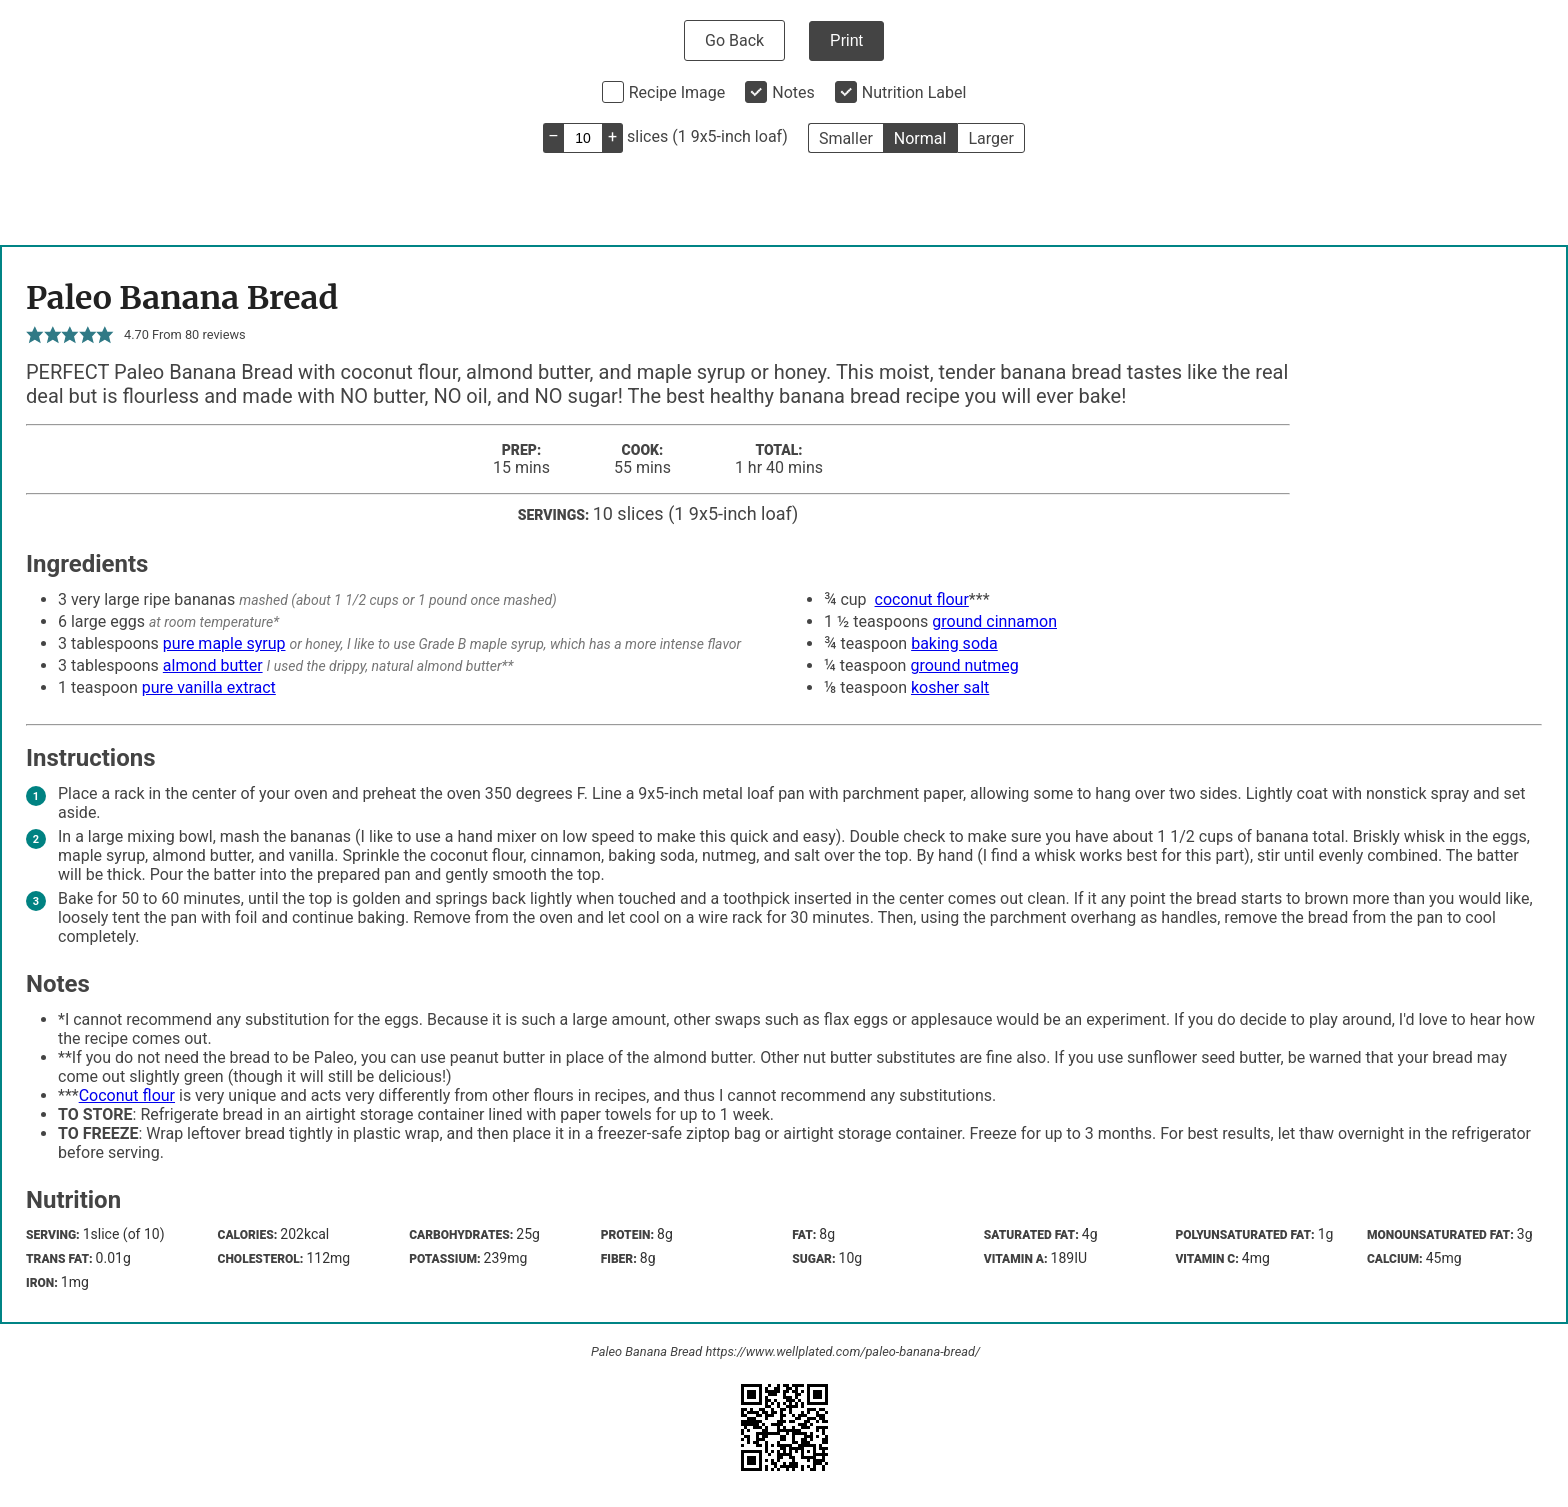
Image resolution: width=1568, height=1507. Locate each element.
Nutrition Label (914, 92)
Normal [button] (920, 138)
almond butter (213, 665)
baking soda (954, 643)
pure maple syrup (224, 643)
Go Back (734, 40)
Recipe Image (677, 92)
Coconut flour (127, 1095)
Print (846, 40)
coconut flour (922, 599)
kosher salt (950, 687)
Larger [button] (990, 138)
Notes (793, 92)
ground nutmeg (964, 665)
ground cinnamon (994, 621)
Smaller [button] (846, 138)
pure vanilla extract (209, 687)
